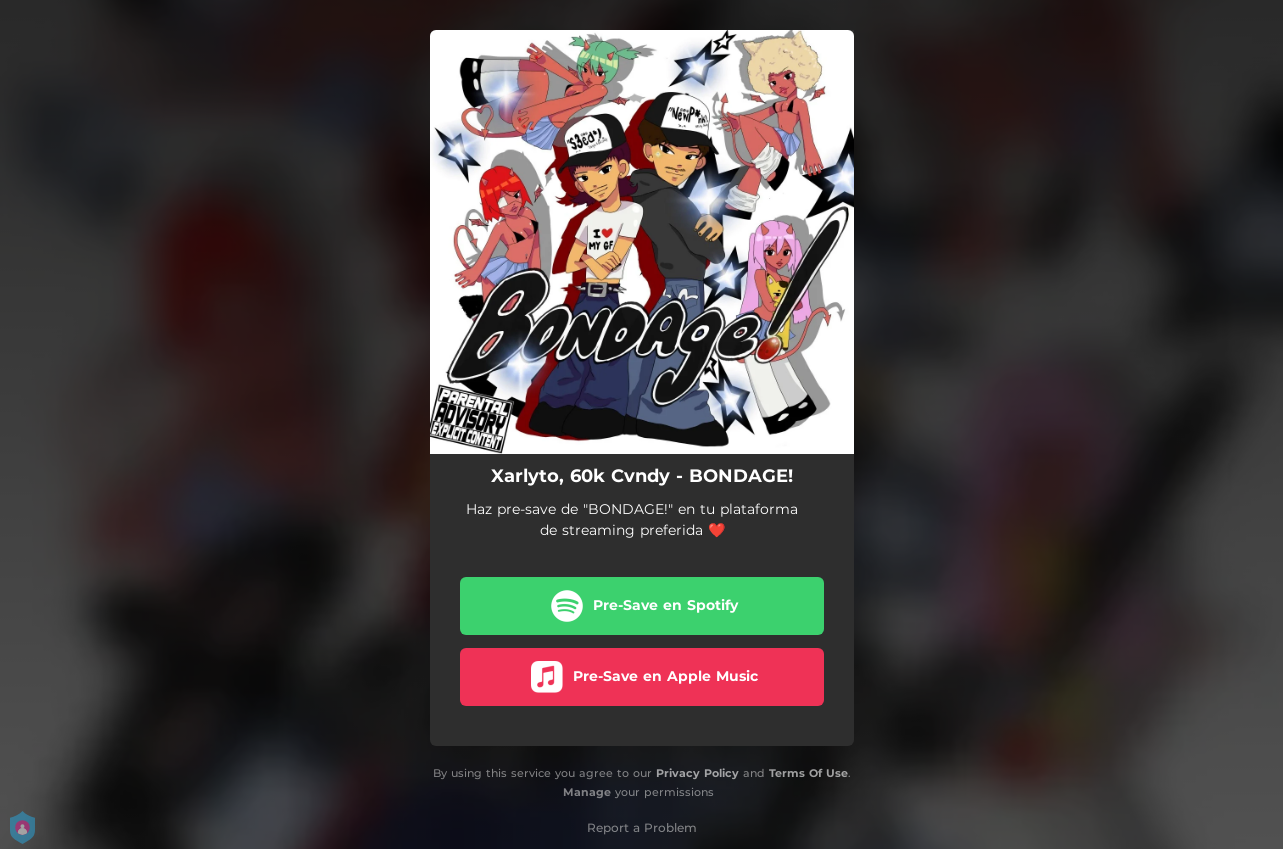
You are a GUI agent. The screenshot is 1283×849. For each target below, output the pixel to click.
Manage (587, 792)
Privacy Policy (697, 773)
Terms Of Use (808, 773)
